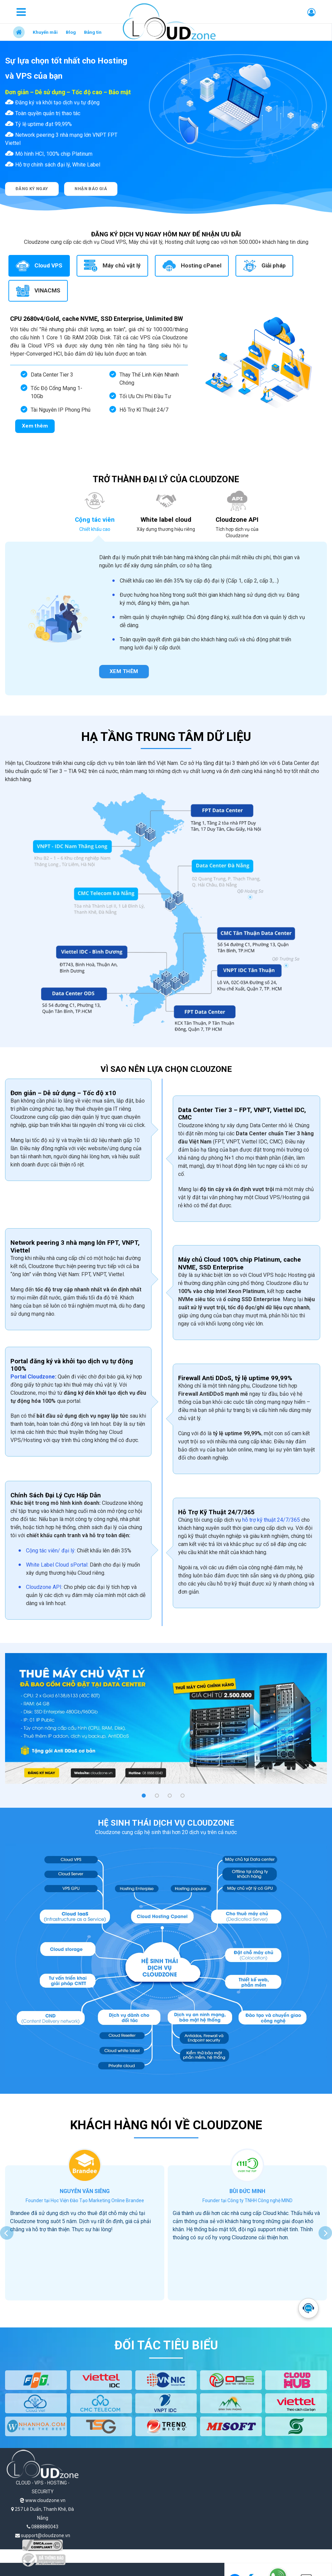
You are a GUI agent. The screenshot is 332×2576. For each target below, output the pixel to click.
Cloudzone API (43, 1587)
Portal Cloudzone (32, 1376)
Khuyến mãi (45, 32)
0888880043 (42, 2526)
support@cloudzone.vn (42, 2535)
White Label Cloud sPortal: (57, 1565)
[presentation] (6, 2233)
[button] (143, 1795)
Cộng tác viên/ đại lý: (51, 1550)
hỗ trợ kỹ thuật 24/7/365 (271, 1520)
